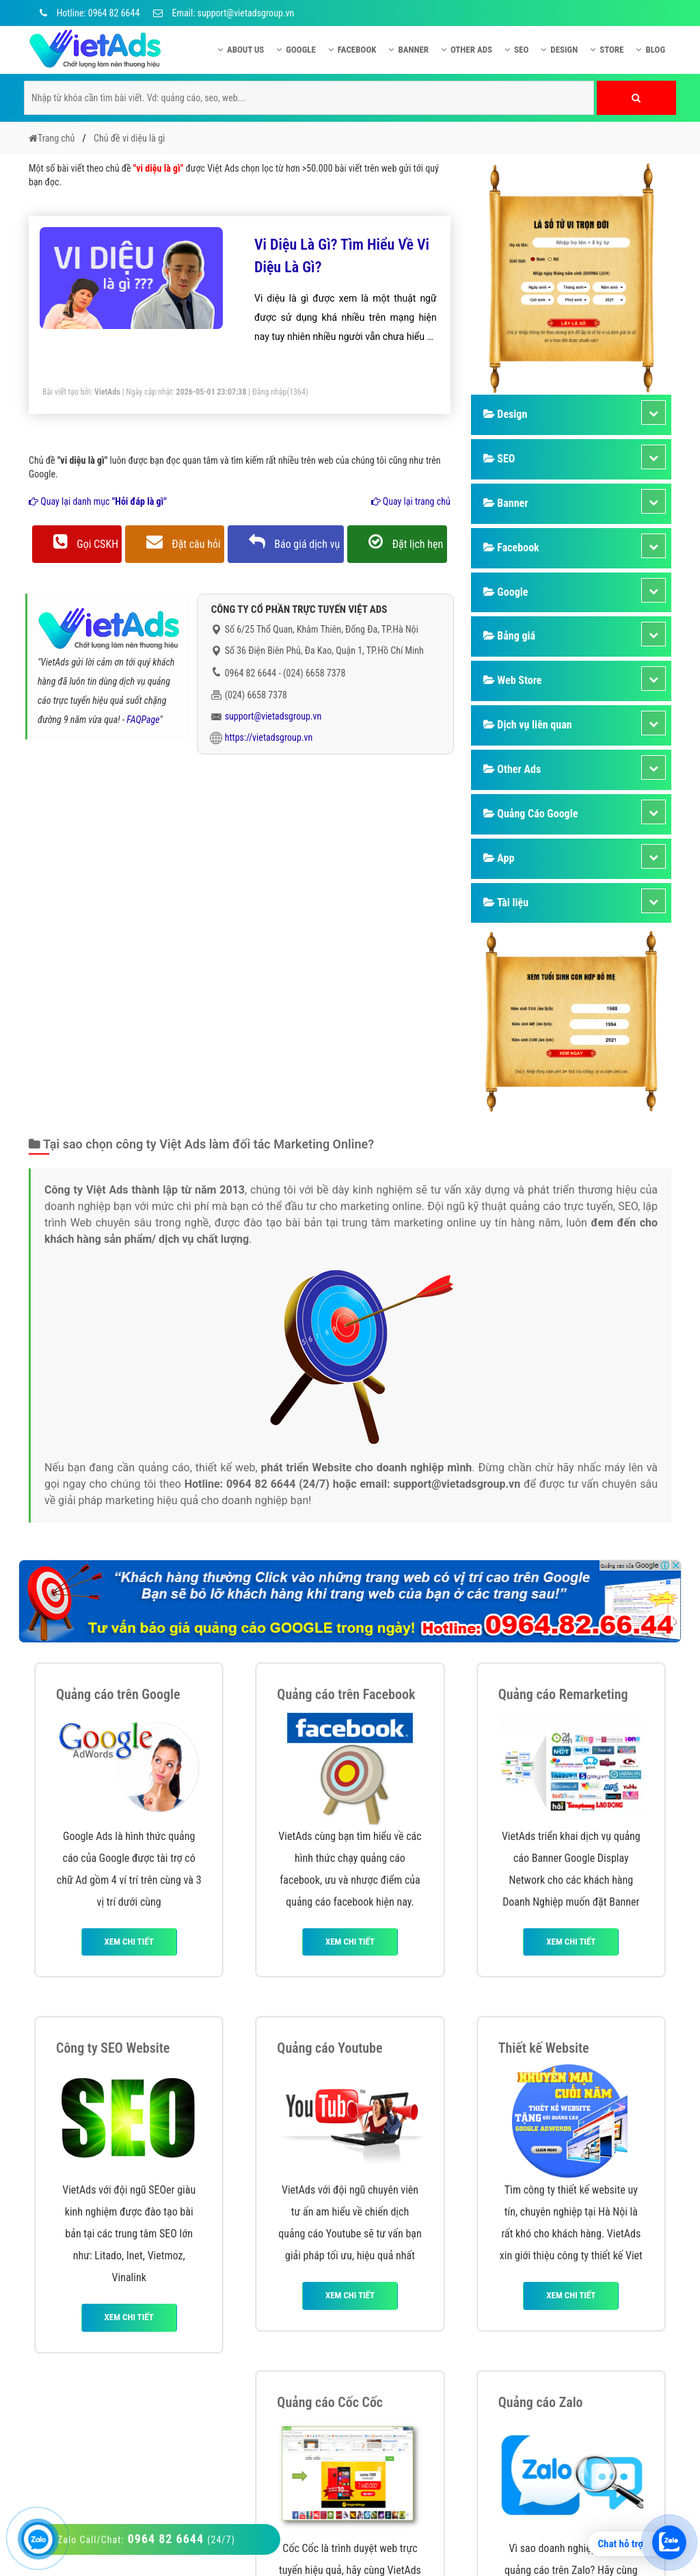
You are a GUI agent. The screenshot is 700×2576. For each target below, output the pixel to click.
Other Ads (466, 49)
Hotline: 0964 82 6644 (87, 13)
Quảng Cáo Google (530, 813)
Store (606, 49)
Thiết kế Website (543, 2048)
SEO (516, 49)
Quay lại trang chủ (410, 501)
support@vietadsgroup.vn (273, 716)
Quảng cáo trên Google (118, 1694)
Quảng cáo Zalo (540, 2402)
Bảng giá (509, 635)
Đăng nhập (269, 392)
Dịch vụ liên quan (527, 724)
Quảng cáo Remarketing (563, 1694)
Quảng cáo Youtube (329, 2048)
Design (559, 49)
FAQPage (142, 719)
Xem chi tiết (129, 1941)
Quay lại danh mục (98, 501)
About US (240, 49)
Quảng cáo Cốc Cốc (330, 2402)
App (499, 858)
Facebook (352, 49)
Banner (408, 49)
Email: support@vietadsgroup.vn (223, 13)
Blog (650, 49)
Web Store (512, 680)
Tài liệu (505, 902)
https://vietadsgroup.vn (269, 737)
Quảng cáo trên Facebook (346, 1694)
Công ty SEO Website (113, 2048)
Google (296, 49)
